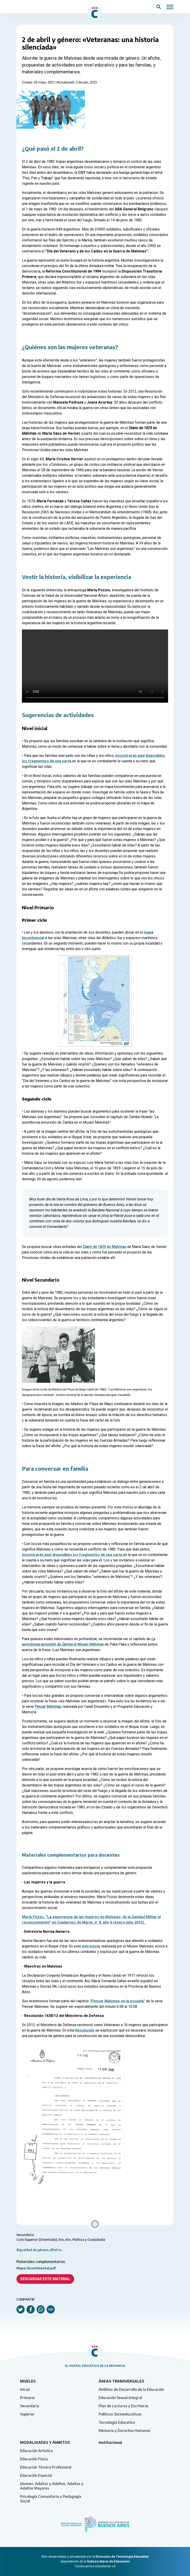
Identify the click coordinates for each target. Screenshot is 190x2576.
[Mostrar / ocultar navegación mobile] (170, 6)
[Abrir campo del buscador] (159, 7)
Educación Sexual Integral (120, 2397)
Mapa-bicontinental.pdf (36, 2268)
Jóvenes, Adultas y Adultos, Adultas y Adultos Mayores (51, 2485)
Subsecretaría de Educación (108, 2561)
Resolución (85, 2030)
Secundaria (29, 2406)
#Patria (56, 2250)
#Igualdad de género (32, 2250)
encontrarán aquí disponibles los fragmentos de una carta (72, 1555)
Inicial (25, 2389)
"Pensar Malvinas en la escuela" (117, 2001)
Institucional (110, 2442)
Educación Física (34, 2459)
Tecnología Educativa (117, 2422)
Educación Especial (36, 2475)
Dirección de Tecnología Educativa (122, 2556)
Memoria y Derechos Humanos (124, 2430)
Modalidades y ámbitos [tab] (45, 2442)
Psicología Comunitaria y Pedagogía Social (50, 2498)
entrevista (91, 1946)
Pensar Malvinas (48, 1706)
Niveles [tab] (28, 2381)
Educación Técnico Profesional (45, 2467)
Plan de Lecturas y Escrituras (123, 2406)
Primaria (27, 2397)
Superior (27, 2414)
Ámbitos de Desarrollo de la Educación (131, 2389)
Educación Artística (36, 2450)
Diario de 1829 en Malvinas (104, 1247)
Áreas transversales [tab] (121, 2381)
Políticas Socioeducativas (120, 2414)
